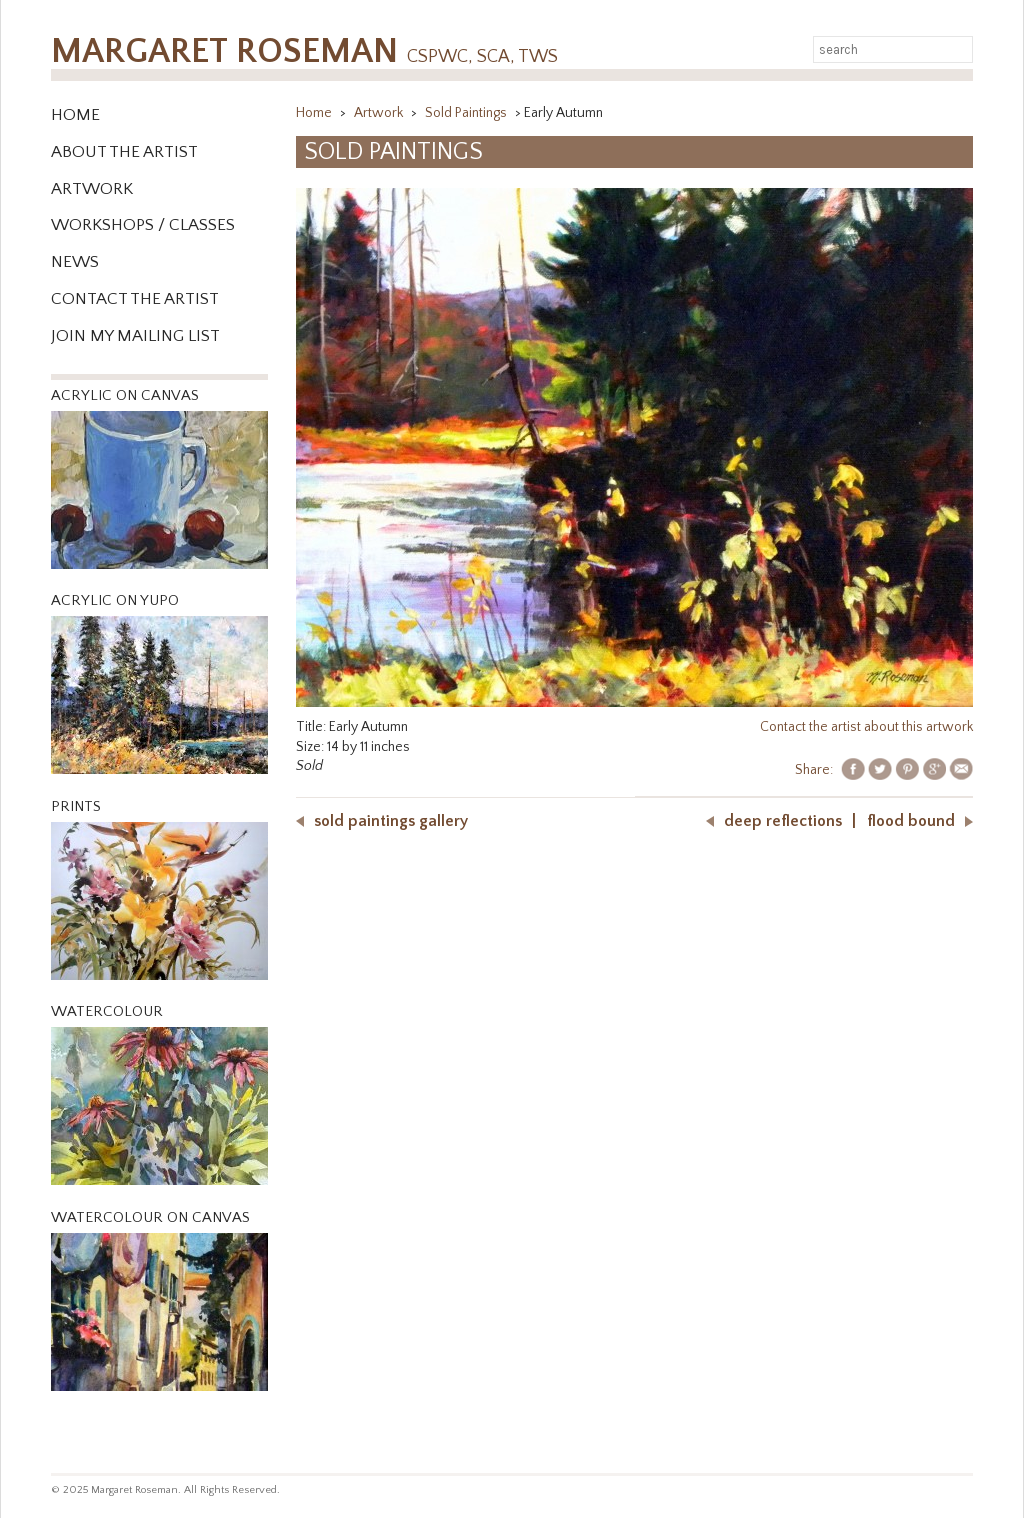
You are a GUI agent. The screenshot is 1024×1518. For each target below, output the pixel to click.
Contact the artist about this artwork (866, 727)
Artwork (92, 189)
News (75, 262)
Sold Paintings (467, 113)
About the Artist (124, 152)
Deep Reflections (783, 821)
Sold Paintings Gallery (391, 821)
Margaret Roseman (304, 51)
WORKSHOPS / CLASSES (143, 225)
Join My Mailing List (135, 336)
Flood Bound (911, 821)
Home (75, 115)
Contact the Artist (135, 299)
